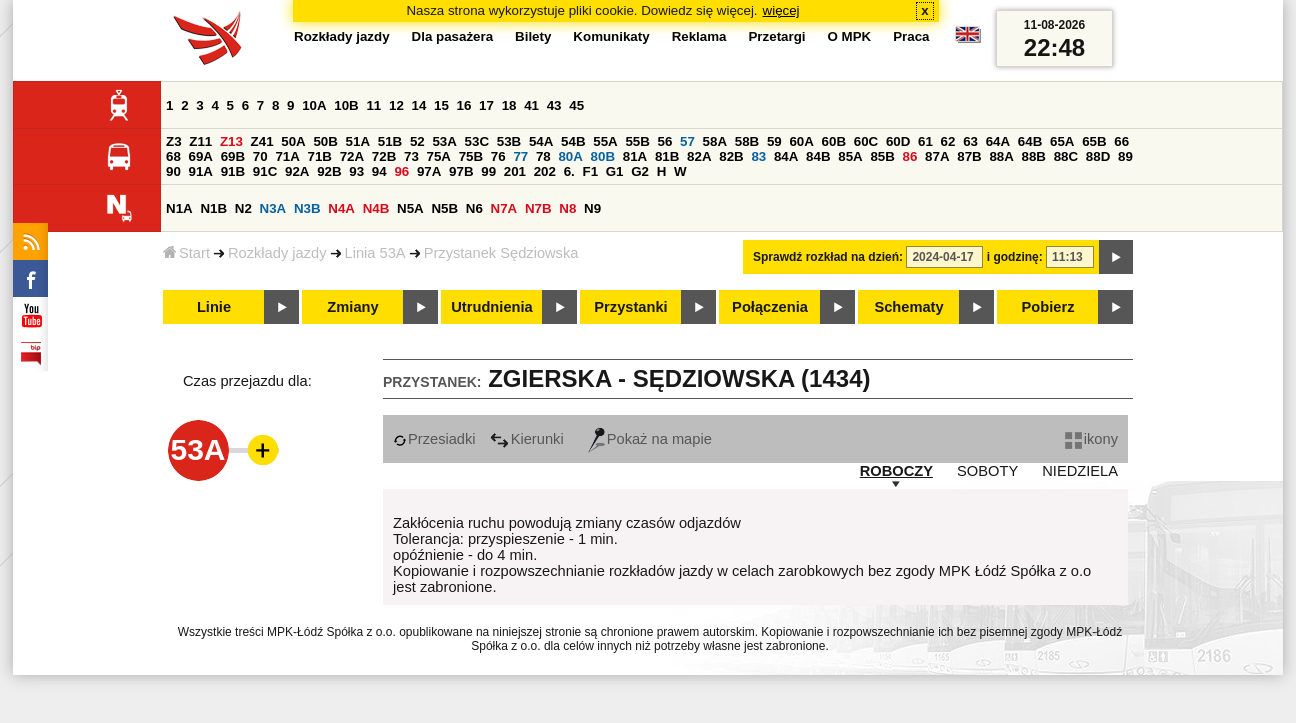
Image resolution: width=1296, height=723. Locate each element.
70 (260, 156)
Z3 (174, 141)
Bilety (533, 36)
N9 (592, 208)
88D (1098, 156)
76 (498, 156)
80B (603, 156)
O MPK (850, 36)
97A (429, 171)
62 (948, 141)
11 (373, 105)
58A (715, 141)
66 (1121, 141)
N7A (504, 208)
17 (486, 105)
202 (545, 171)
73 (411, 156)
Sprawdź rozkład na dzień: (828, 257)
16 (464, 105)
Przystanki (630, 307)
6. (569, 171)
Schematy (908, 307)
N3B (307, 208)
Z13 (231, 141)
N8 (567, 208)
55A (605, 141)
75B (471, 156)
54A (541, 141)
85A (850, 156)
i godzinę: (1015, 257)
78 (543, 156)
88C (1066, 156)
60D (898, 141)
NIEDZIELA (1080, 471)
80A (570, 156)
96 (401, 171)
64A (998, 141)
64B (1030, 141)
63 (970, 141)
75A (439, 156)
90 (173, 171)
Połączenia (770, 307)
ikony (1091, 439)
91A (201, 171)
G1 (615, 171)
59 (774, 141)
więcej (781, 10)
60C (866, 141)
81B (667, 156)
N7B (538, 208)
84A (786, 156)
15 (441, 105)
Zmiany (352, 307)
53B (509, 141)
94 (379, 171)
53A (444, 141)
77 (520, 156)
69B (233, 156)
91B (233, 171)
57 (687, 141)
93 (356, 171)
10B (346, 105)
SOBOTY (987, 471)
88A (1001, 156)
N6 (474, 208)
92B (329, 171)
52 (417, 141)
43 (554, 105)
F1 (590, 171)
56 (665, 141)
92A (297, 171)
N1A (179, 208)
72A (352, 156)
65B (1094, 141)
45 (576, 105)
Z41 (262, 141)
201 (515, 171)
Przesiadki (434, 439)
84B (818, 156)
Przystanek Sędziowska (501, 253)
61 (925, 141)
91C (265, 171)
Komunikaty (611, 36)
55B (637, 141)
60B (834, 141)
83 (758, 156)
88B (1034, 156)
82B (731, 156)
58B (747, 141)
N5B (444, 208)
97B (461, 171)
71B (320, 156)
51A (358, 141)
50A (293, 141)
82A (699, 156)
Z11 (200, 141)
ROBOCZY (896, 471)
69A (201, 156)
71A (287, 156)
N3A (273, 208)
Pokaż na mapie (650, 439)
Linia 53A (375, 253)
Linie (214, 307)
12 (396, 105)
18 (509, 105)
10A (314, 105)
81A (635, 156)
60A (801, 141)
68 (173, 156)
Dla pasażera (453, 36)
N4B (376, 208)
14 (419, 105)
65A (1062, 141)
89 (1125, 156)
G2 (640, 171)
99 (488, 171)
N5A (410, 208)
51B (390, 141)
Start (186, 253)
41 (531, 105)
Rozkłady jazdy (277, 253)
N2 (243, 208)
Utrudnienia (491, 307)
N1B (213, 208)
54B (573, 141)
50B (325, 141)
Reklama (699, 36)
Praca (911, 36)
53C (477, 141)
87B (969, 156)
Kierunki (527, 439)
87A (937, 156)
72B (384, 156)
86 (910, 156)
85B (882, 156)
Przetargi (776, 36)
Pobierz (1048, 307)
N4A (341, 208)
